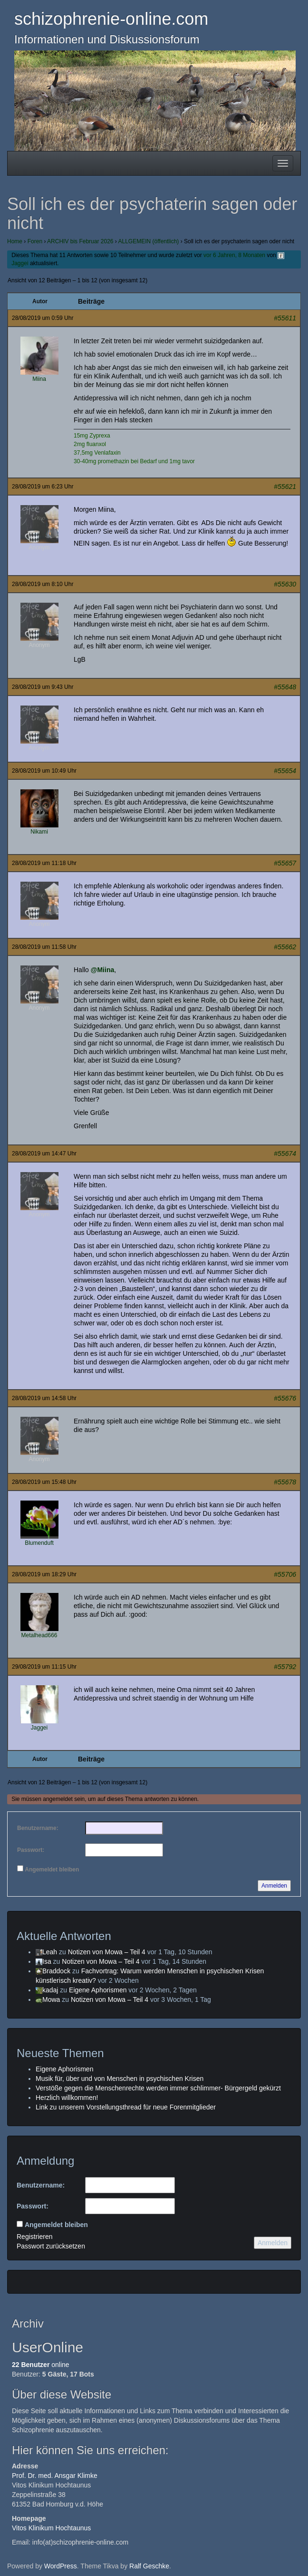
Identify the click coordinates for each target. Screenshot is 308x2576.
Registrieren (34, 2236)
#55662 (285, 947)
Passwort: (30, 1850)
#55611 (285, 318)
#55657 (285, 863)
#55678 (285, 1482)
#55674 (285, 1153)
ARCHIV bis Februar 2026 (80, 241)
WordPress (60, 2566)
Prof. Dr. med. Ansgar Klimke (54, 2475)
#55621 (285, 486)
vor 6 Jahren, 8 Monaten (234, 255)
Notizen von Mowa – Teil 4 (106, 1952)
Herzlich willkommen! (67, 2097)
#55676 (285, 1398)
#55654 (285, 771)
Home (14, 241)
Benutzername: (37, 1828)
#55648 (285, 687)
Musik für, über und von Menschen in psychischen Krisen (119, 2078)
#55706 (285, 1574)
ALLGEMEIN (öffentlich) (148, 241)
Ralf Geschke (149, 2566)
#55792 (285, 1667)
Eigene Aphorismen (97, 1990)
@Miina (102, 970)
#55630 (285, 584)
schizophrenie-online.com (111, 19)
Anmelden (274, 1885)
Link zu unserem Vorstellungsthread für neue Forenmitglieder (126, 2107)
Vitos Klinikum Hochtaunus (51, 2528)
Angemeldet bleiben (52, 1869)
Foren (35, 241)
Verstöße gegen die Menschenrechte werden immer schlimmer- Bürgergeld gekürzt (158, 2088)
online (40, 2364)
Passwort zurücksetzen (51, 2246)
